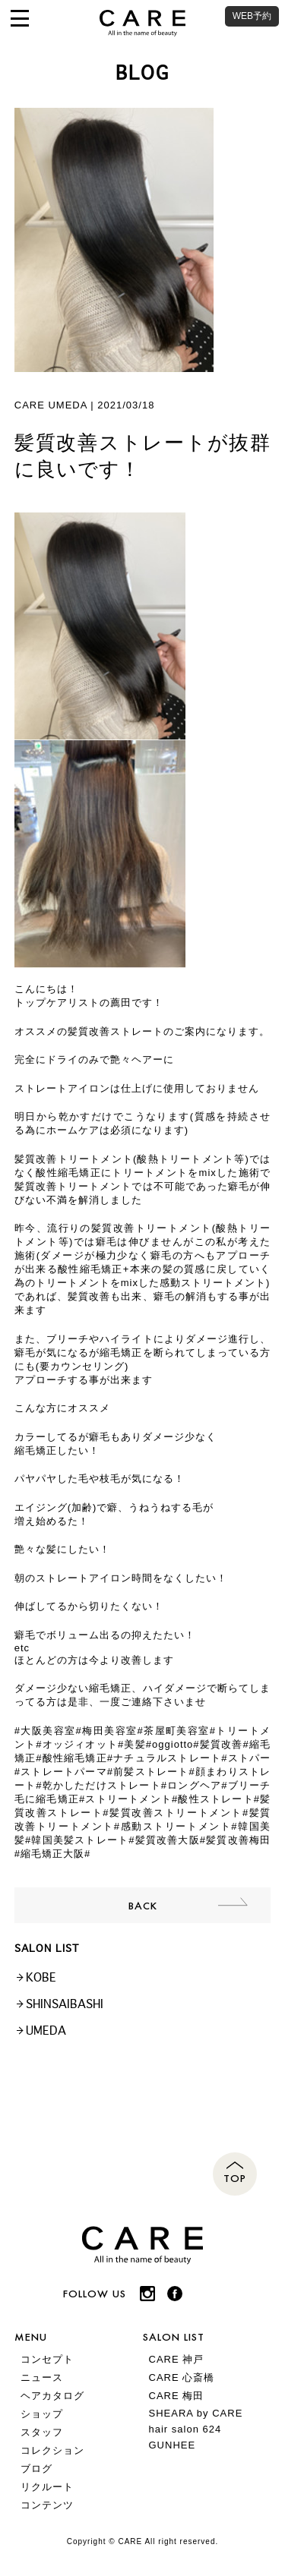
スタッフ (42, 2432)
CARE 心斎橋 (182, 2377)
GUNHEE (172, 2445)
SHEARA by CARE (196, 2413)
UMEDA (46, 2030)
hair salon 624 (185, 2429)
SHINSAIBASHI (64, 2004)
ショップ (42, 2414)
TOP (234, 2177)
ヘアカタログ (52, 2395)
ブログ (36, 2468)
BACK (142, 1905)
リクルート (47, 2486)
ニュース (42, 2377)
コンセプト (47, 2359)
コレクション (52, 2450)
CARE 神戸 (176, 2359)
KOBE (41, 1977)
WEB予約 (252, 16)
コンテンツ (47, 2505)
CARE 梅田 (176, 2395)
